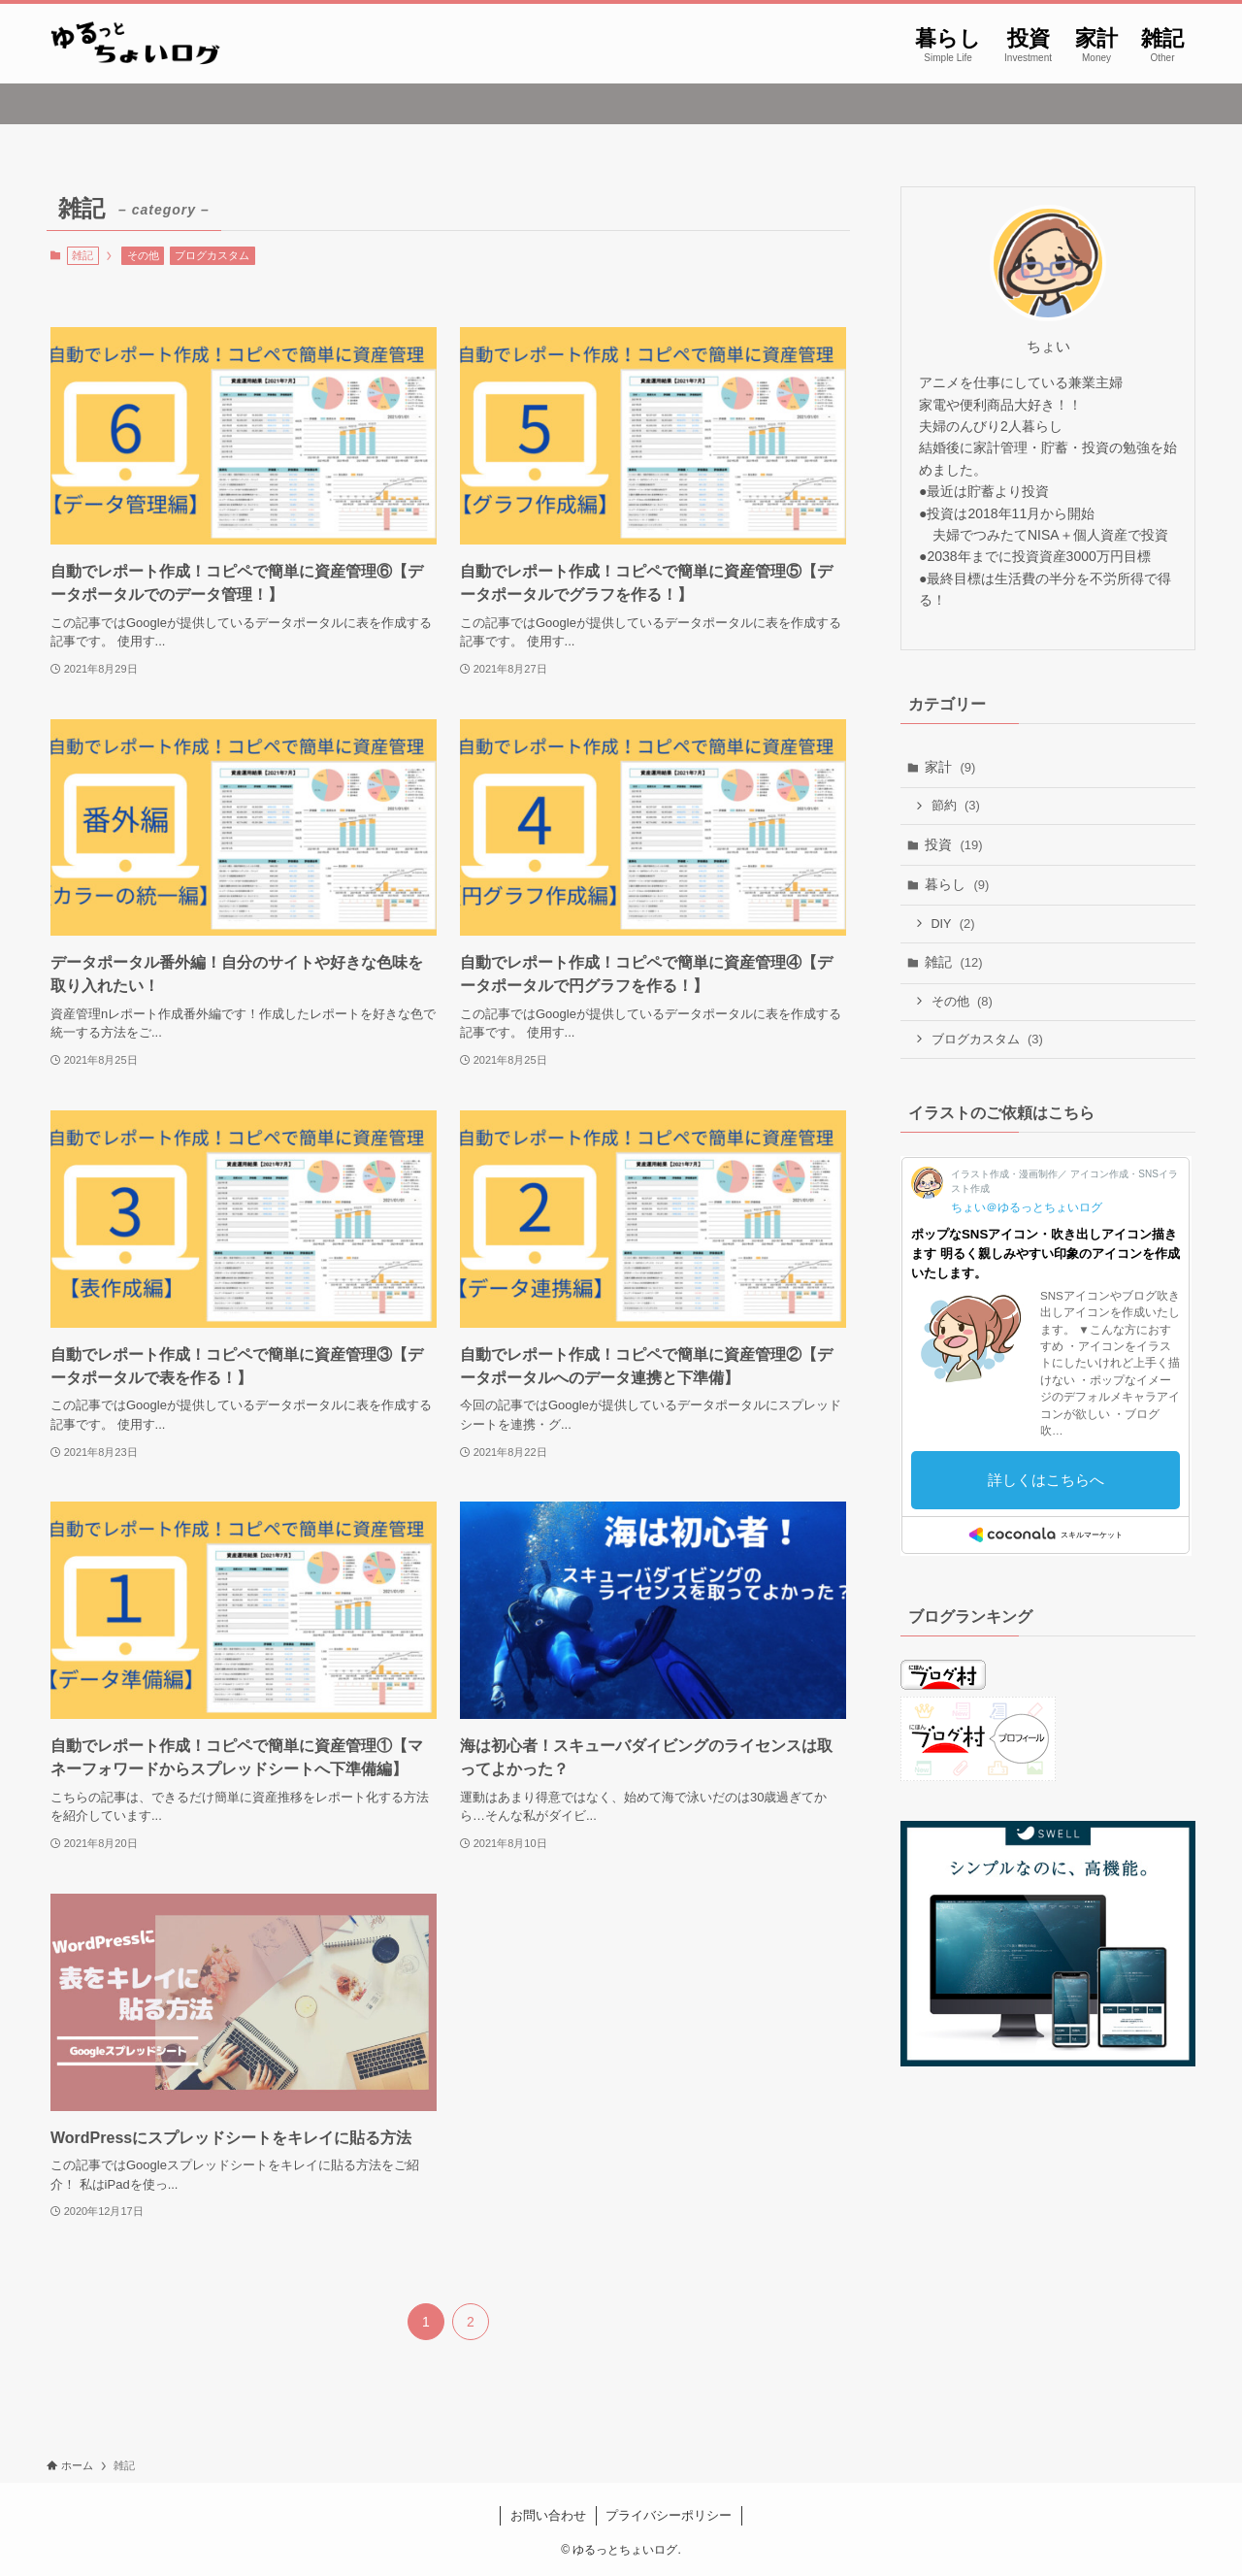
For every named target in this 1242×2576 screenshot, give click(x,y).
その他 (143, 255)
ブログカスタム (212, 255)
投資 (954, 844)
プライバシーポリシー (668, 2515)
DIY (953, 923)
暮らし (957, 884)
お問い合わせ (548, 2515)
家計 (950, 767)
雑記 (954, 962)
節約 (956, 805)
